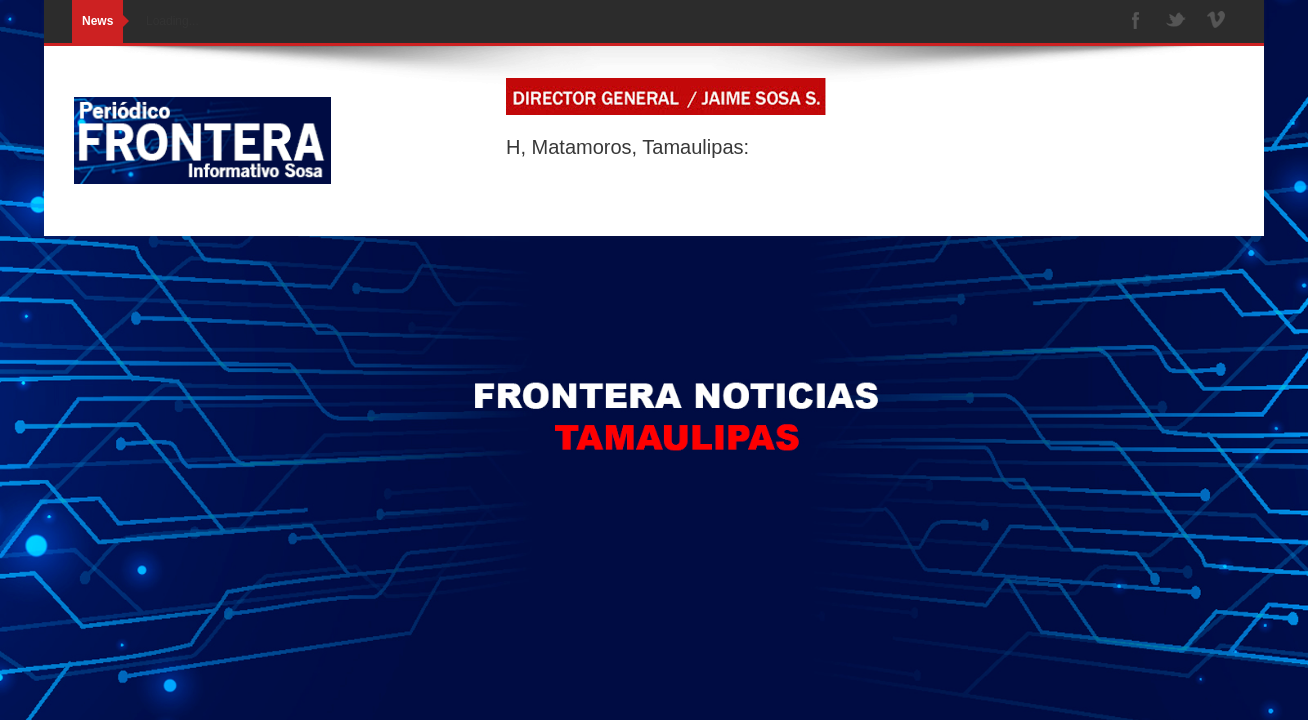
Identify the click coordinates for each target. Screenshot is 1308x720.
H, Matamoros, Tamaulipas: (627, 147)
